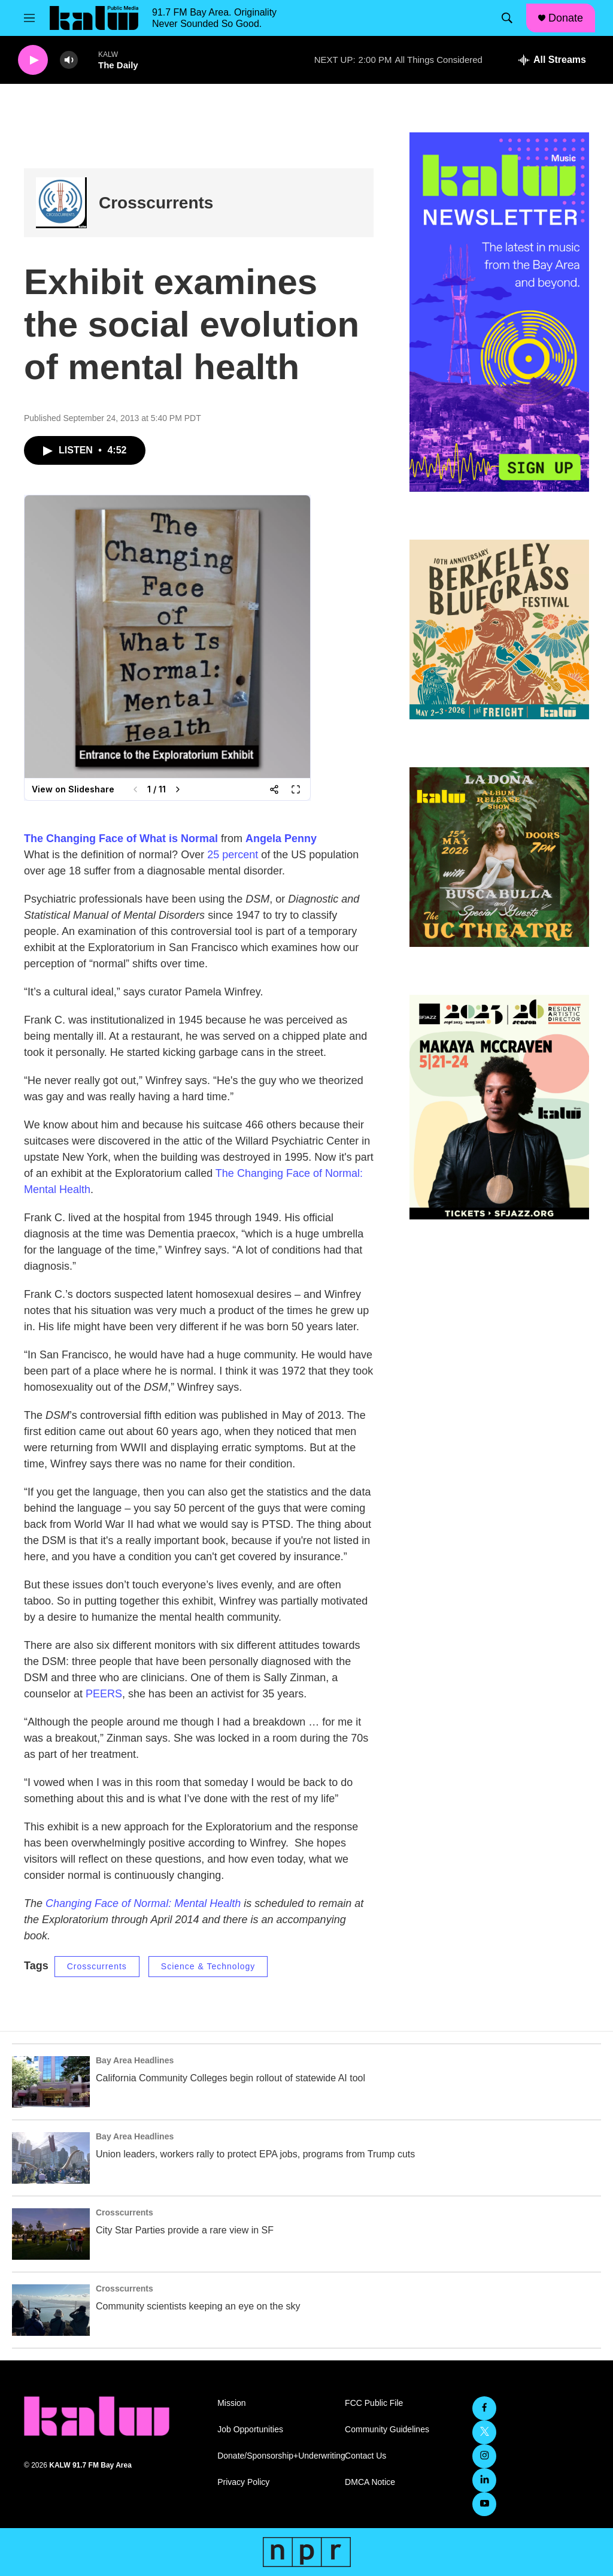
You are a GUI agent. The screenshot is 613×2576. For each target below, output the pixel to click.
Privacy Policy (243, 2482)
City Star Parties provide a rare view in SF (185, 2230)
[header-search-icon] (507, 18)
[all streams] (552, 60)
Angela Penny (281, 838)
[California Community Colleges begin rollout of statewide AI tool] (51, 2082)
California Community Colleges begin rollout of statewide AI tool (230, 2078)
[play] (33, 60)
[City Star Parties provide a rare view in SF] (51, 2234)
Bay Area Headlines (135, 2060)
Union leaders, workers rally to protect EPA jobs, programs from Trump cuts (255, 2154)
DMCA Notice (370, 2482)
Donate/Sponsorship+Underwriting (275, 2455)
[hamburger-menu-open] (29, 18)
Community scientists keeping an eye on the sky (198, 2306)
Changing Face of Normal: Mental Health (143, 1903)
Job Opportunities (250, 2429)
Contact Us (365, 2455)
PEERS (104, 1694)
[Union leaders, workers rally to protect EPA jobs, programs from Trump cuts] (51, 2158)
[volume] (69, 60)
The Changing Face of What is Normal (121, 838)
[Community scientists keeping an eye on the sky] (51, 2310)
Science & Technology (208, 1966)
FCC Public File (374, 2403)
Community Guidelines (387, 2429)
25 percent (232, 855)
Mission (231, 2403)
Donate (565, 18)
